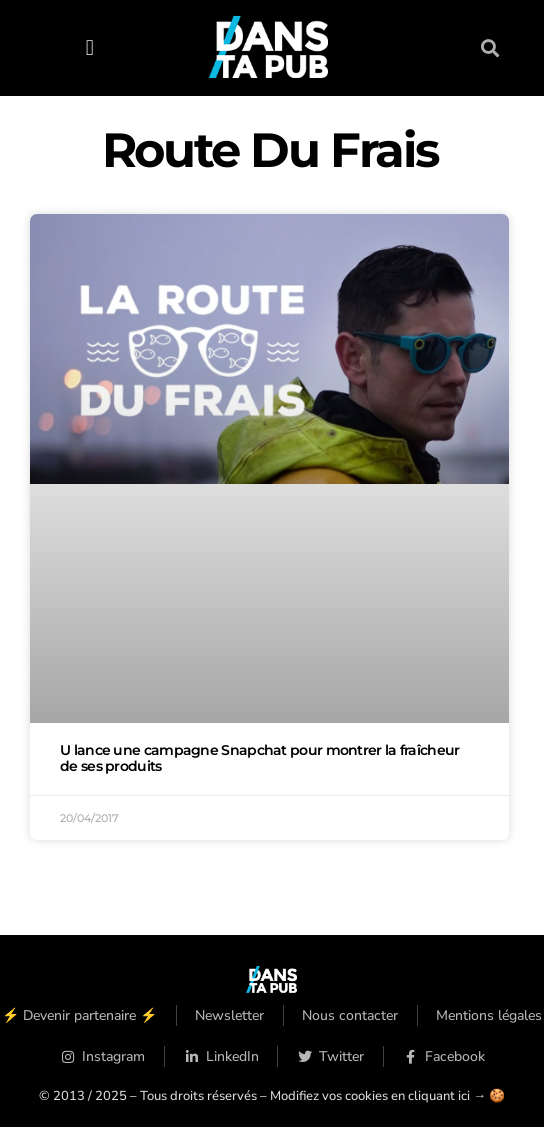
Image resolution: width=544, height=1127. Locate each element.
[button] (89, 47)
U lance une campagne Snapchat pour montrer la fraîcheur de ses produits (260, 758)
